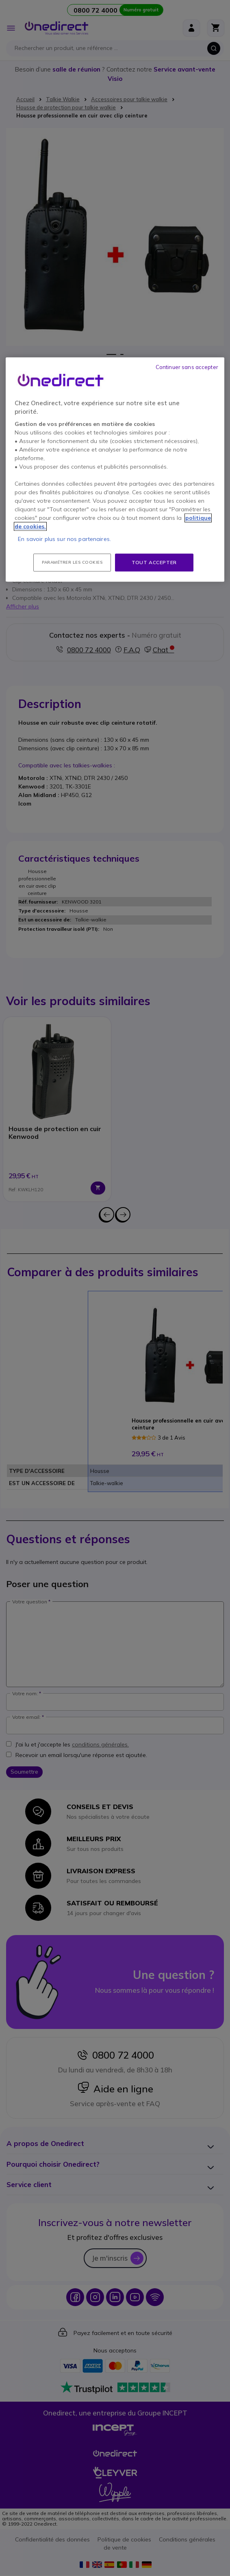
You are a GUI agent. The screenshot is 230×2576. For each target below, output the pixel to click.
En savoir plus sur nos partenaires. (64, 539)
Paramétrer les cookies (72, 562)
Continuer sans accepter (187, 367)
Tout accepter (154, 562)
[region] (115, 469)
